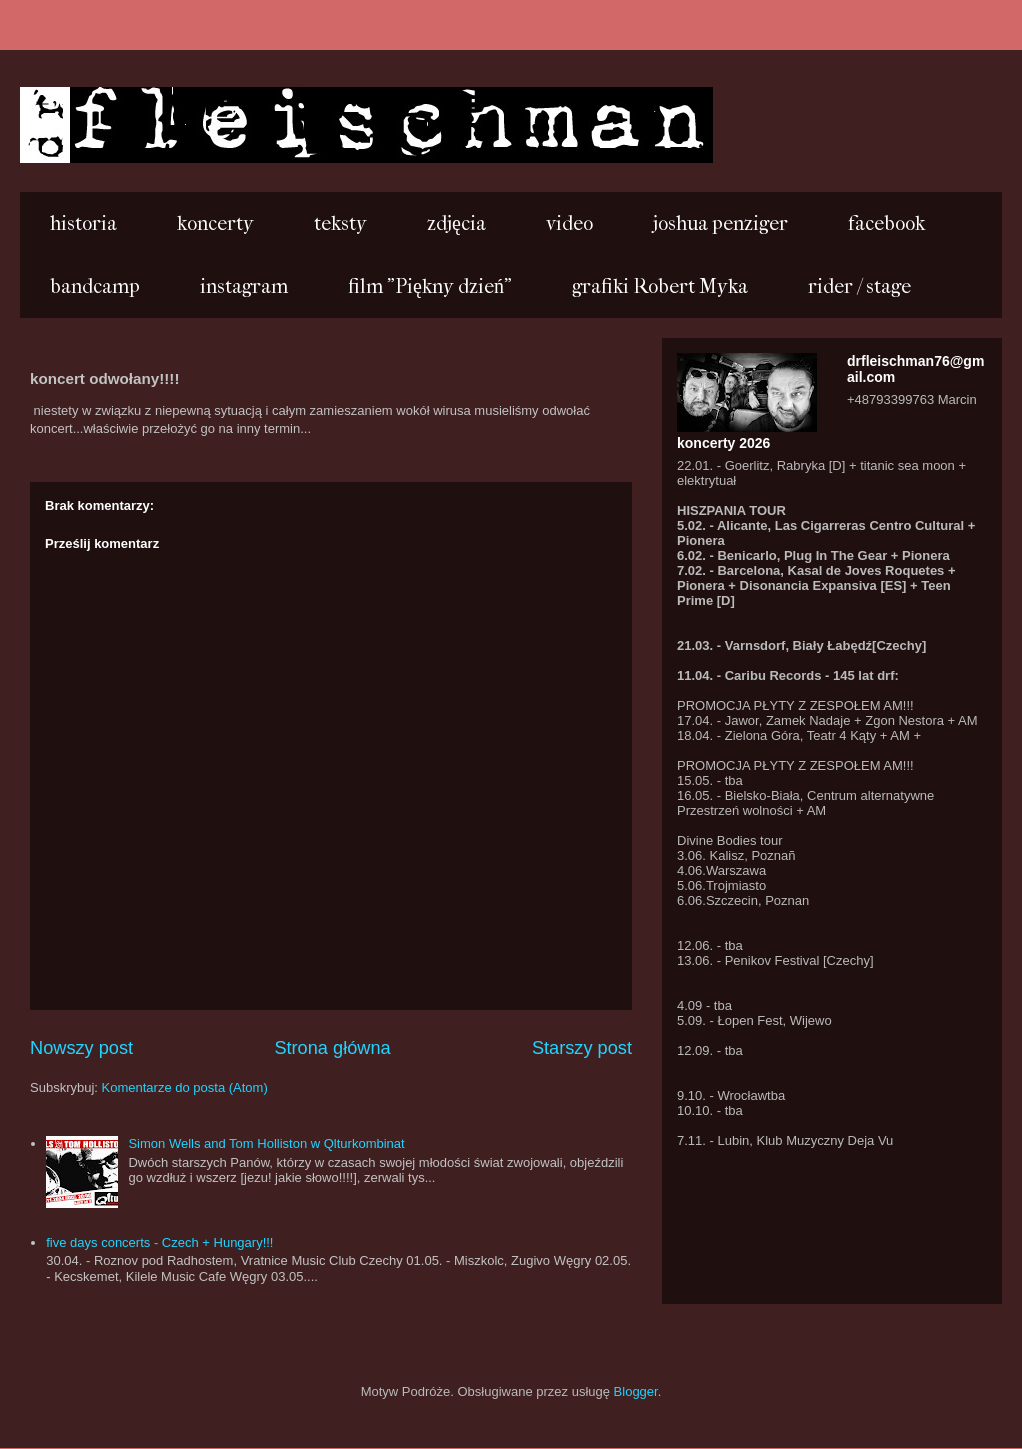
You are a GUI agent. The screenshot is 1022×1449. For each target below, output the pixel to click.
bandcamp (95, 286)
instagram (244, 286)
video (569, 223)
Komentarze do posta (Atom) (185, 1087)
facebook (886, 223)
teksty (340, 223)
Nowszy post (81, 1048)
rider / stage (859, 286)
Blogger (636, 1391)
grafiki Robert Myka (660, 286)
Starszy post (582, 1048)
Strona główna (332, 1048)
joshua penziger (720, 223)
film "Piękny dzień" (430, 286)
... (48, 123)
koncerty (215, 223)
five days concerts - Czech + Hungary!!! (159, 1242)
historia (83, 223)
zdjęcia (456, 223)
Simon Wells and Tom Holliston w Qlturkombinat (266, 1143)
